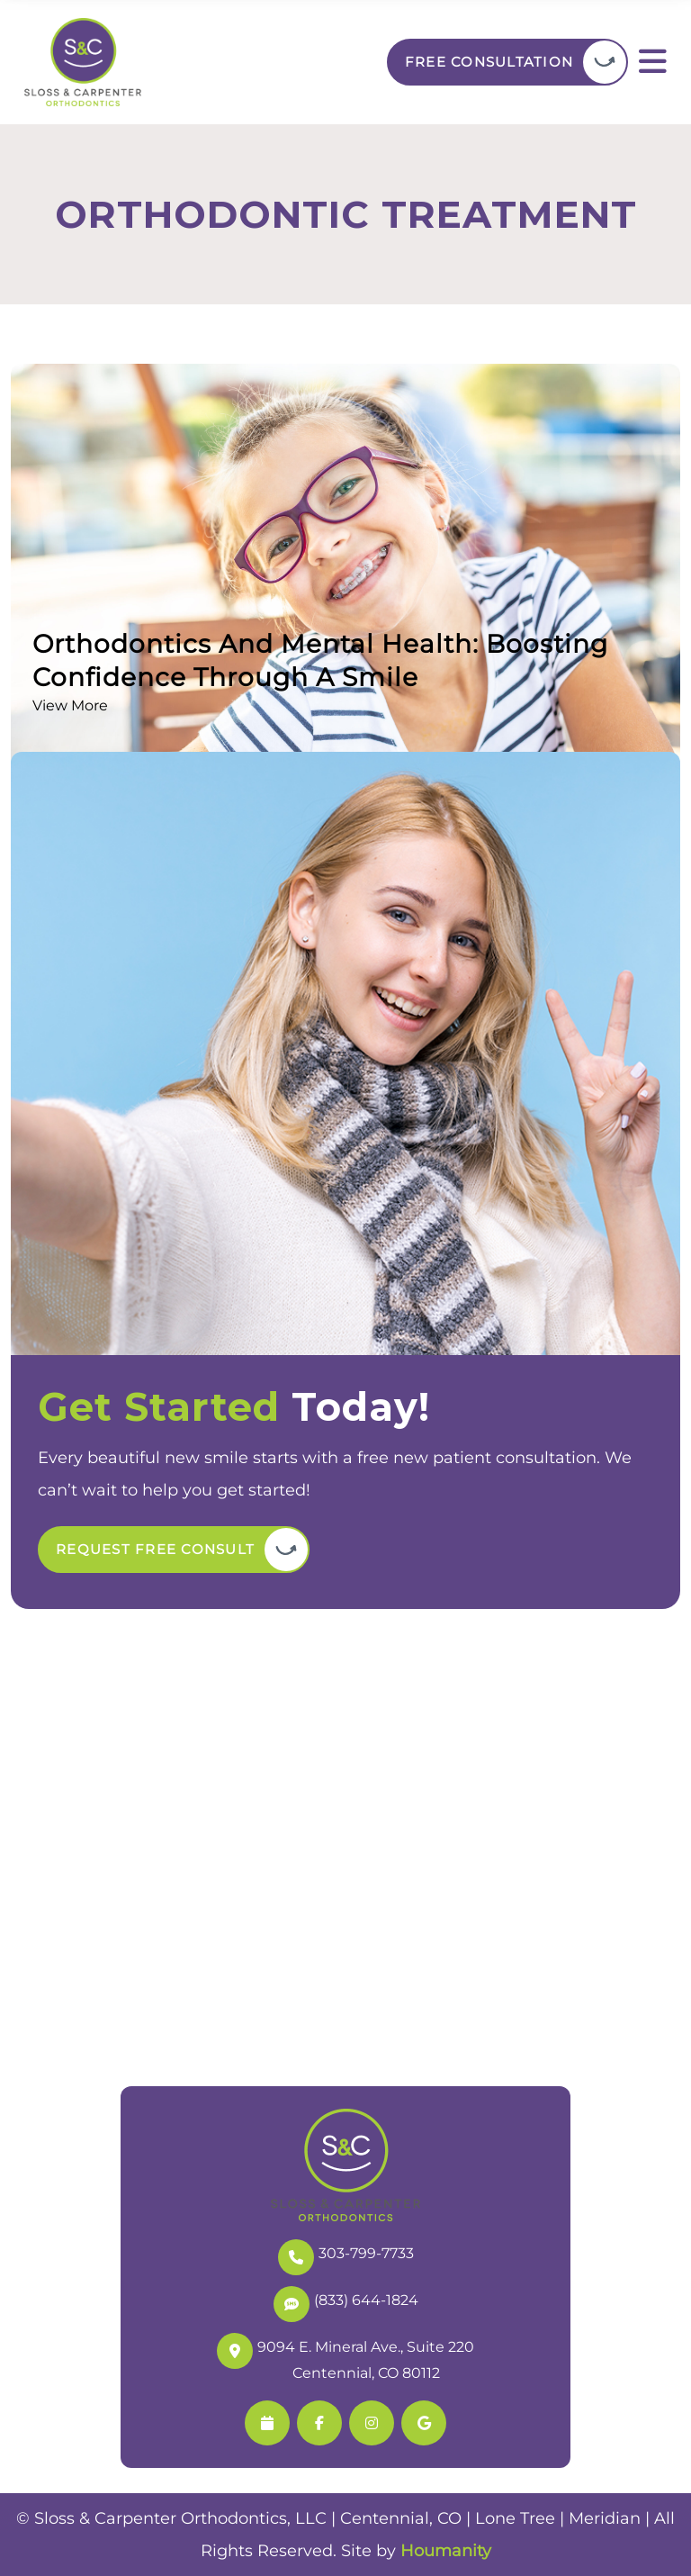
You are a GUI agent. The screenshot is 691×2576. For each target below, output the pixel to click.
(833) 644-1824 (346, 2302)
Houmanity (445, 2551)
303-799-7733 (346, 2255)
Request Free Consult (155, 1549)
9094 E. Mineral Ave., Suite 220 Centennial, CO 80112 (345, 2357)
